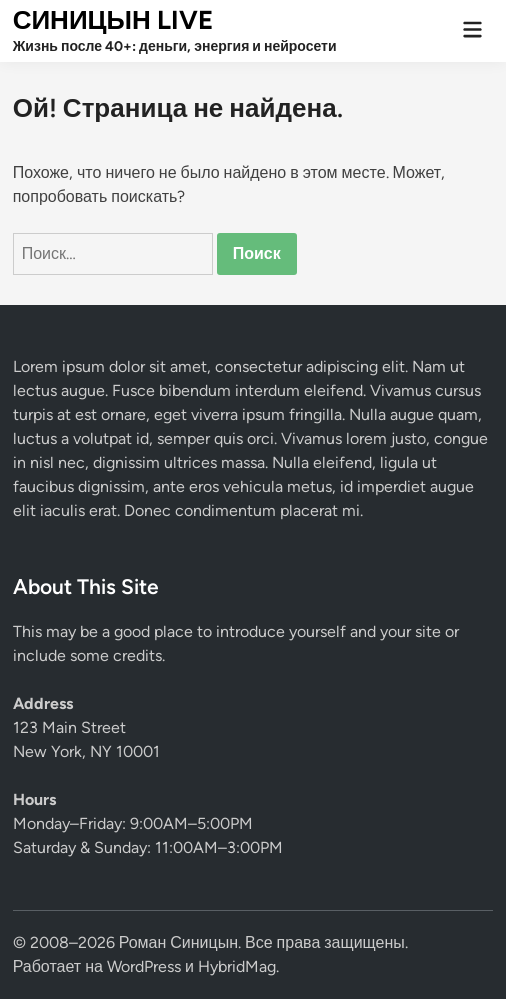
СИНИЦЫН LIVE (113, 20)
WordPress (144, 966)
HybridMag (237, 966)
